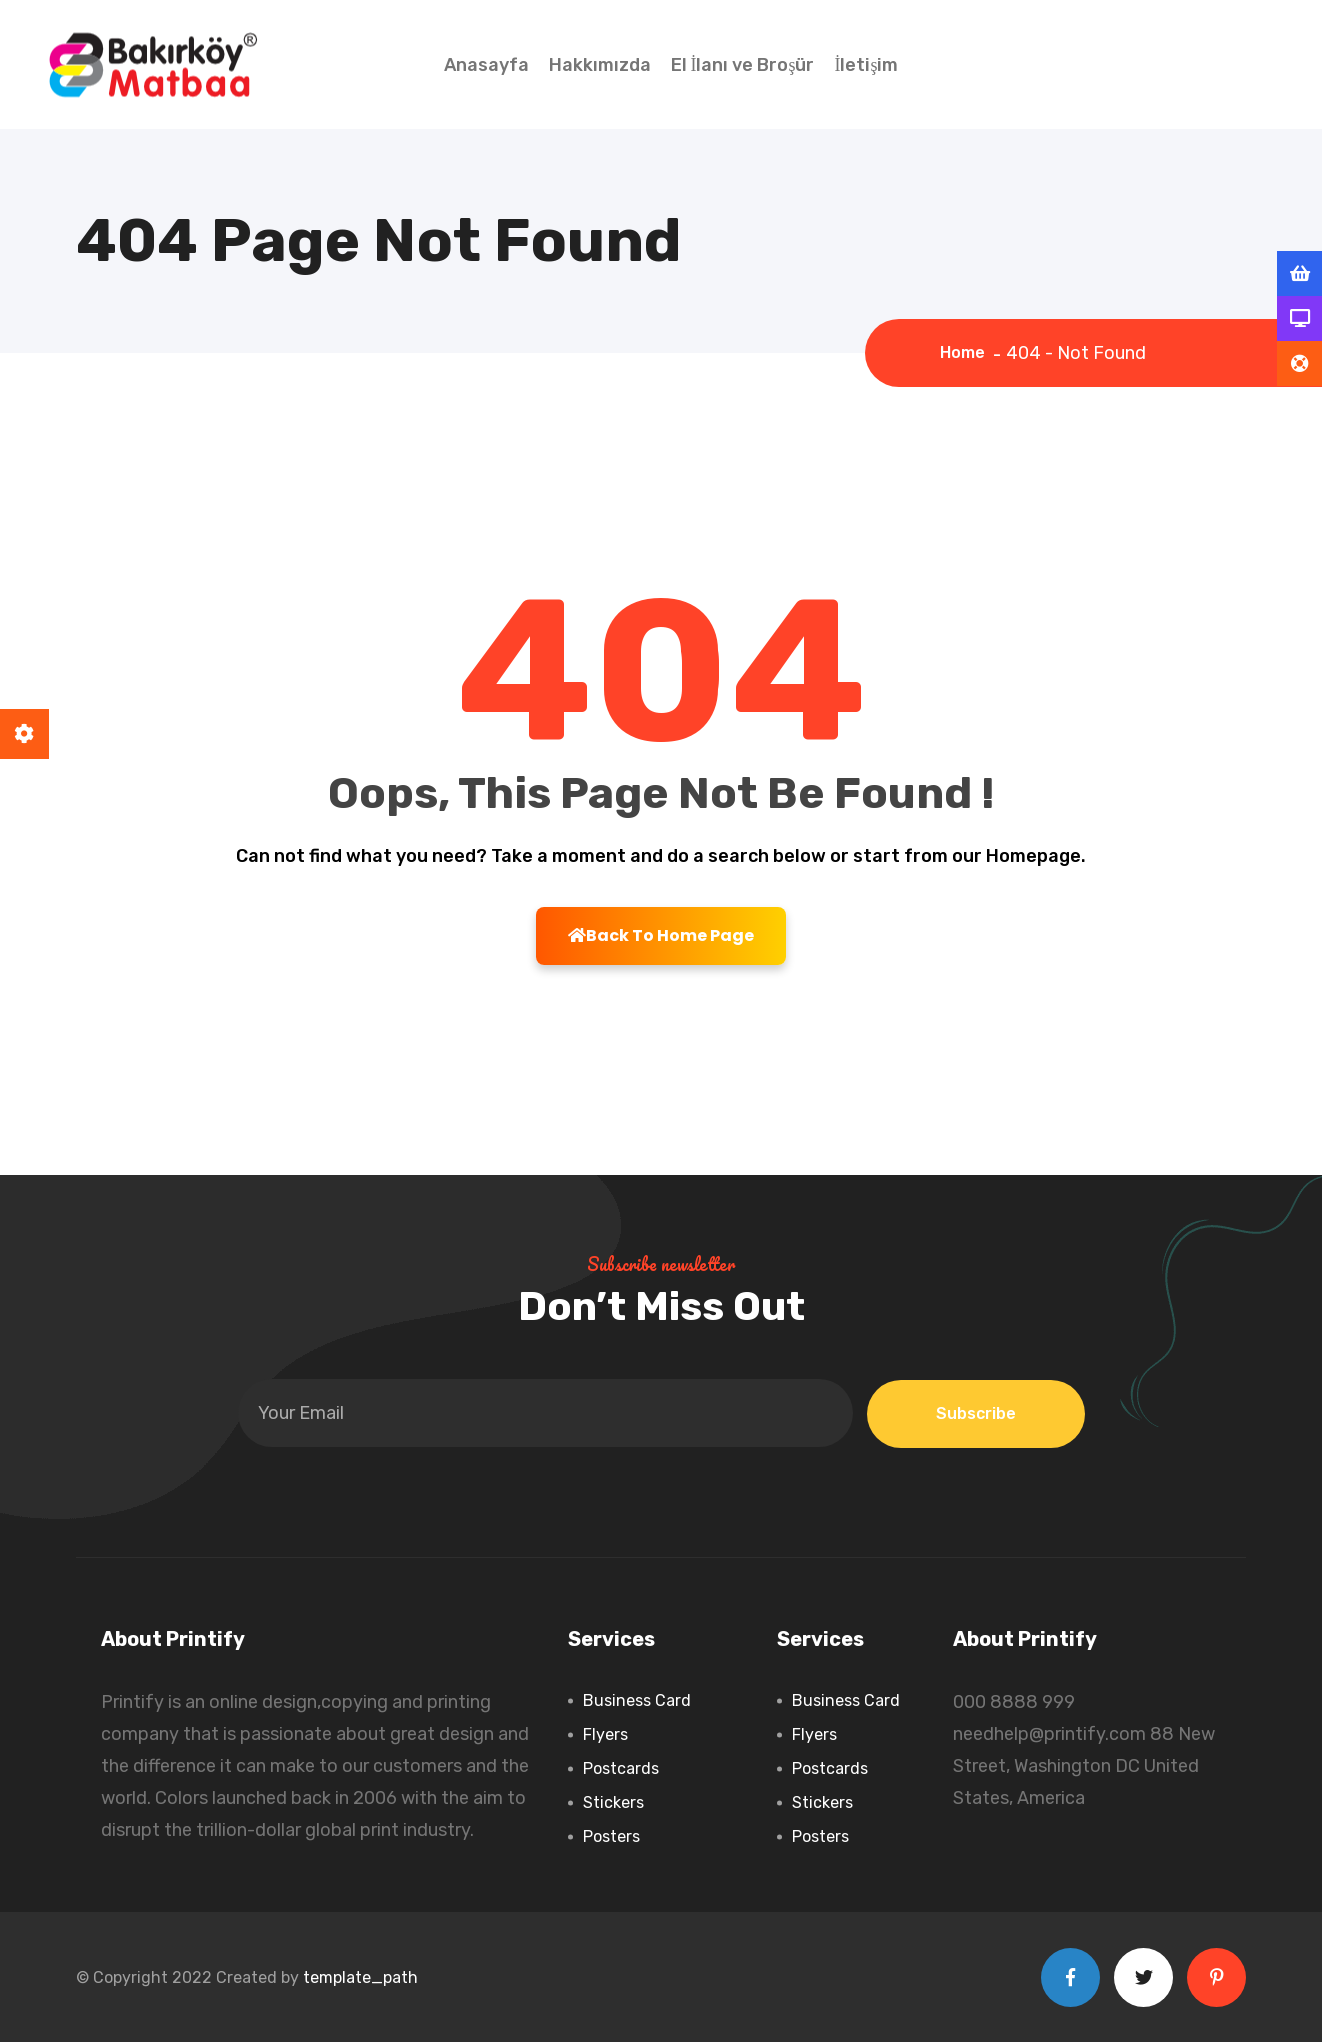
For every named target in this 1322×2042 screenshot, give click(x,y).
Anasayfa (486, 65)
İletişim (867, 65)
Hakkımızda (600, 65)
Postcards (621, 1768)
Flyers (605, 1734)
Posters (611, 1836)
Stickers (613, 1802)
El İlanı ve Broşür (743, 65)
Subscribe (976, 1413)
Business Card (637, 1700)
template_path (360, 1977)
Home (966, 352)
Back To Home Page (661, 935)
